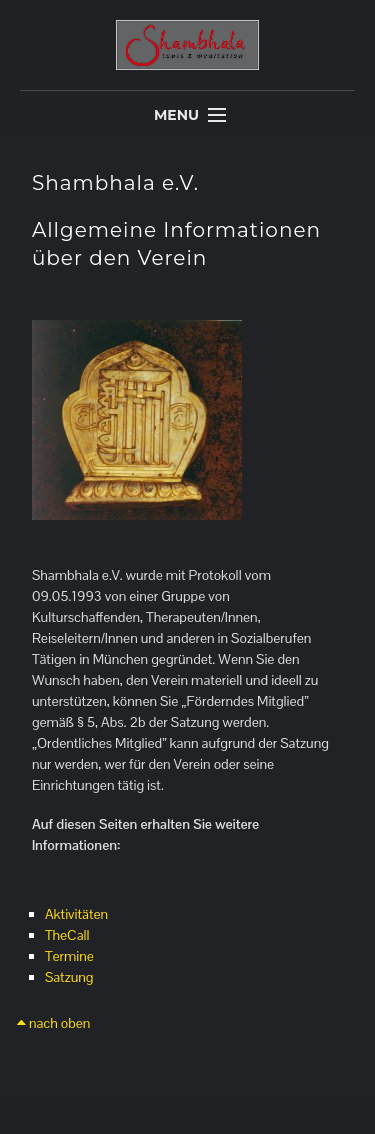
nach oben (54, 1023)
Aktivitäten (76, 914)
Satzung (69, 977)
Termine (69, 956)
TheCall (67, 935)
